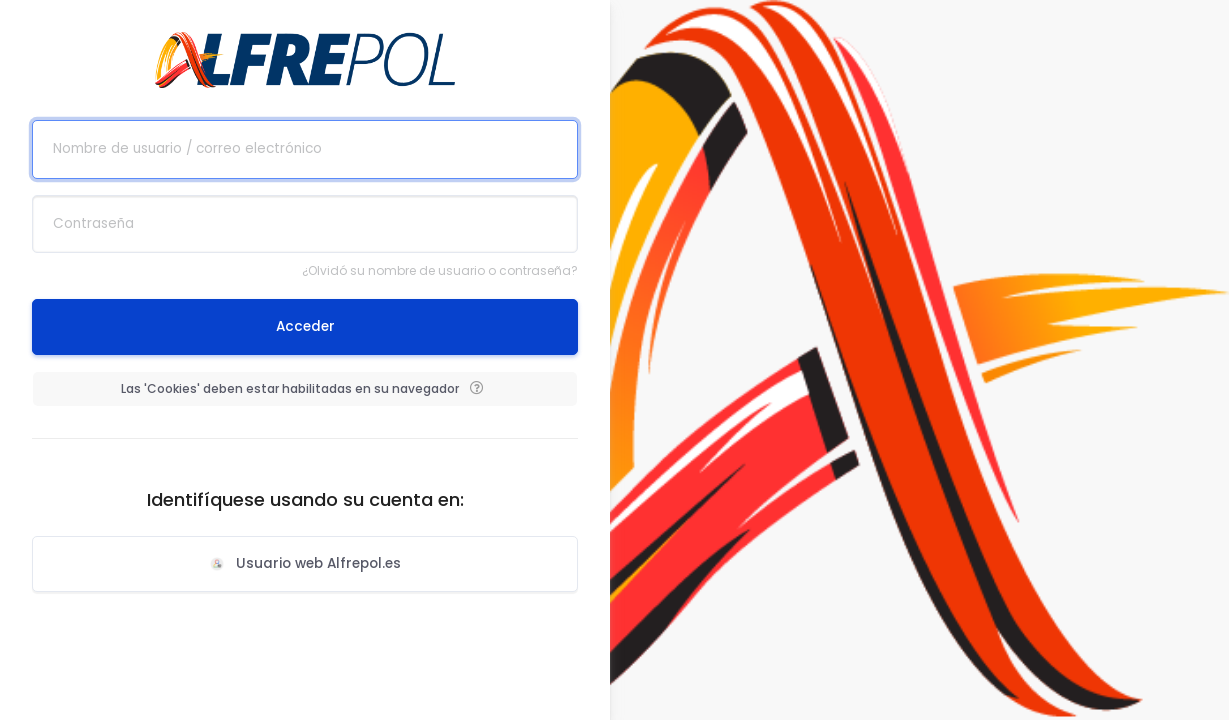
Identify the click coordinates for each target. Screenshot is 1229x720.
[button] (476, 389)
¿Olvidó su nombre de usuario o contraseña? (440, 270)
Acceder (305, 326)
